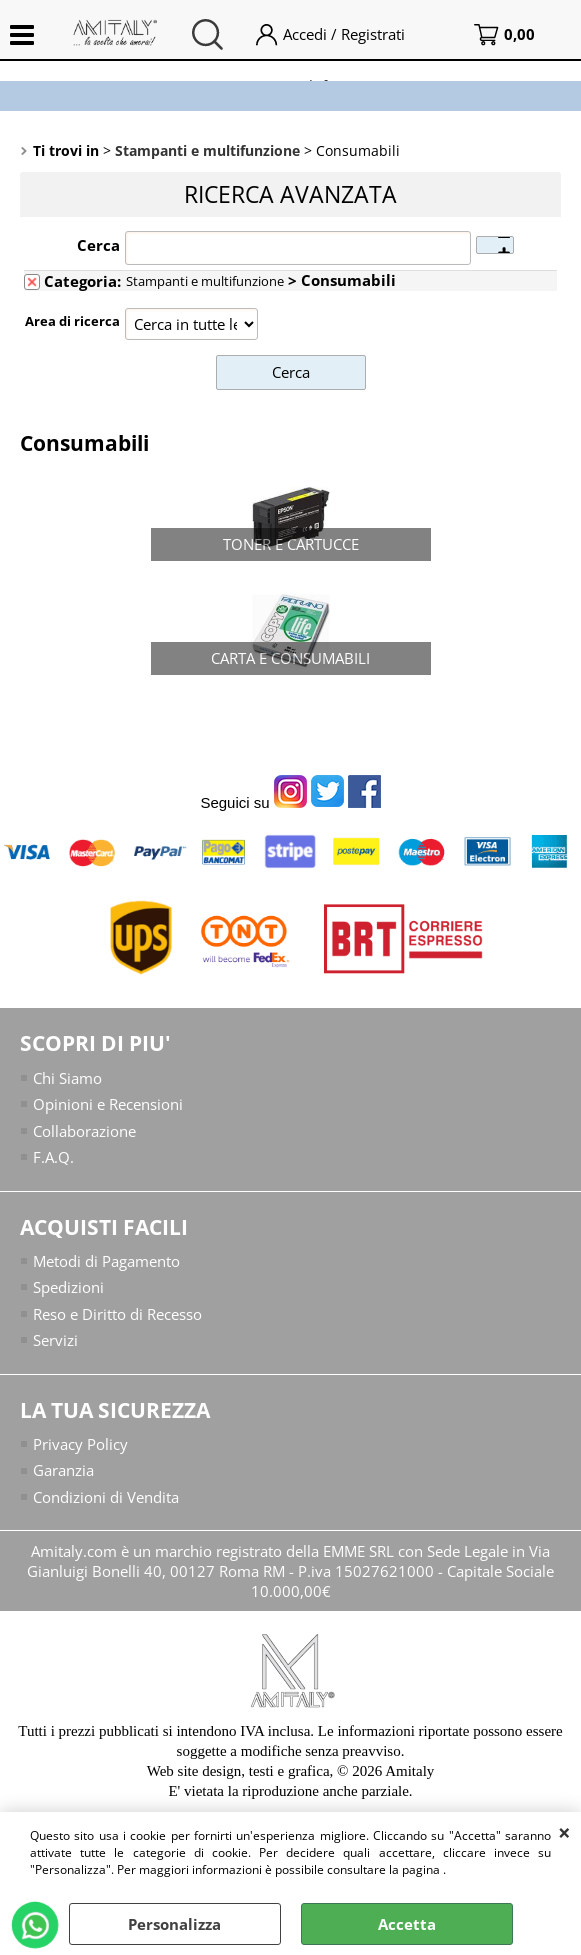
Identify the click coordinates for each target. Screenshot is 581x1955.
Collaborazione (84, 1131)
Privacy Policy (80, 1444)
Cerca (98, 245)
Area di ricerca (72, 321)
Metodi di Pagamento (106, 1261)
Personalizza (174, 1924)
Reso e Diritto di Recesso (117, 1314)
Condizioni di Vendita (106, 1497)
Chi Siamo (67, 1078)
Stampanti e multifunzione (205, 281)
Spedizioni (68, 1287)
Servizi (55, 1340)
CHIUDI (564, 1832)
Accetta (407, 1924)
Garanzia (63, 1470)
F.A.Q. (53, 1157)
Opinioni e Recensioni (108, 1104)
